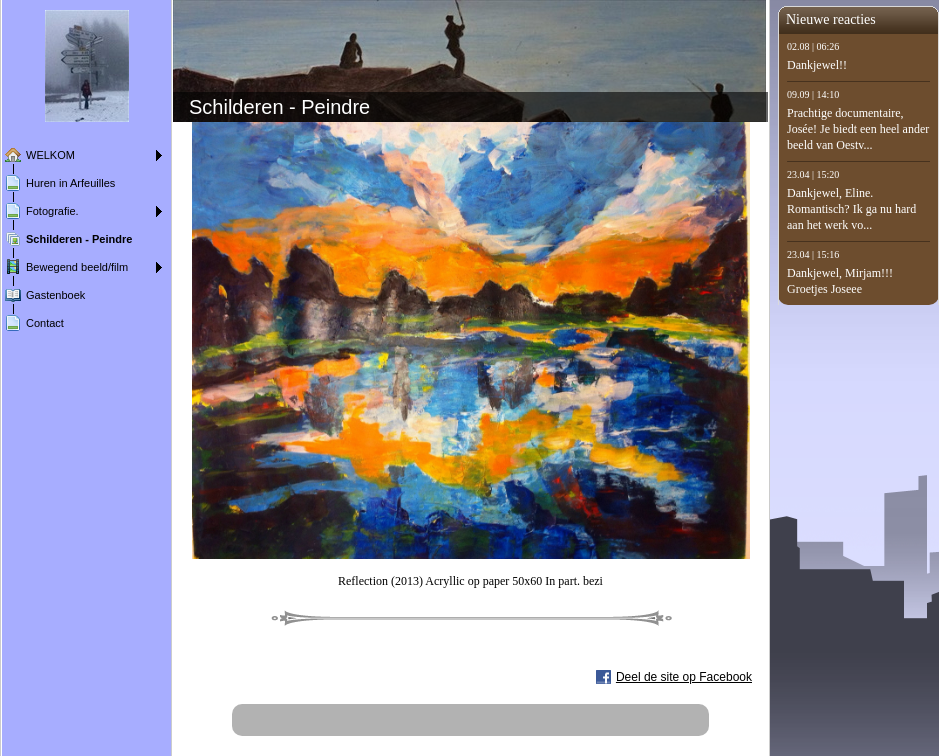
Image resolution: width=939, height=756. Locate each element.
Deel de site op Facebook (684, 677)
